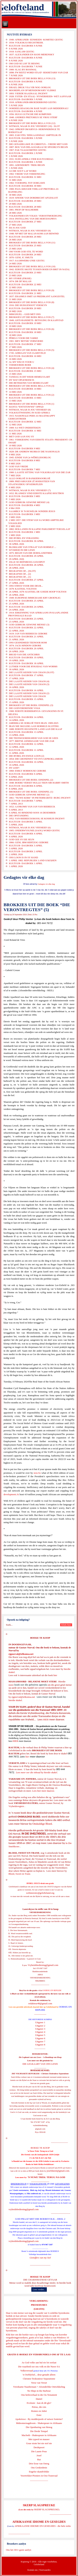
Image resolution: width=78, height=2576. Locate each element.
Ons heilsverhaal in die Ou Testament (39, 2394)
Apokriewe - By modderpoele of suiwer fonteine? (39, 2419)
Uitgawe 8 (40, 2044)
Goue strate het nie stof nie (39, 2443)
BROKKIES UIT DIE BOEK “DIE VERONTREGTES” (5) (37, 907)
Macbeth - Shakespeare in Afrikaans (39, 2435)
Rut (39, 2459)
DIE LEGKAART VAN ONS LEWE (40, 2063)
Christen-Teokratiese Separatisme (39, 2378)
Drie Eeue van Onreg (39, 2463)
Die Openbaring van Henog (39, 2427)
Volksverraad (26, 2370)
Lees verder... (39, 2289)
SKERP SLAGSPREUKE (46, 2509)
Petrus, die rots (39, 2407)
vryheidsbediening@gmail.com (23, 2209)
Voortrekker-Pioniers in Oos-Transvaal (39, 2475)
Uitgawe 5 (40, 2035)
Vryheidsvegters (16, 1806)
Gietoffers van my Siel (40, 2257)
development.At (11, 1494)
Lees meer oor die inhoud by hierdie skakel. (37, 1772)
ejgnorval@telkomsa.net (20, 1654)
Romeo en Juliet (39, 2411)
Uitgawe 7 (40, 2041)
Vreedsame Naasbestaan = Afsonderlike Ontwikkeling (39, 2386)
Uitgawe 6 (40, 2038)
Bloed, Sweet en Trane (19, 1873)
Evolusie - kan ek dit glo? (39, 2403)
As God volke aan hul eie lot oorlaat (39, 2362)
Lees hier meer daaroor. (43, 1790)
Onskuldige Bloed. (42, 1823)
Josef (39, 2455)
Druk (30, 915)
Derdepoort (39, 2447)
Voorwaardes (45, 2570)
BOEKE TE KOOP (40, 2276)
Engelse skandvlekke (39, 2471)
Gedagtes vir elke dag (46, 884)
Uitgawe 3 (40, 2028)
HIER (45, 1719)
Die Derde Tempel (39, 2431)
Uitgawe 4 (40, 2032)
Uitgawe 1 (40, 2022)
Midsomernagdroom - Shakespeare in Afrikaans (39, 2423)
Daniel (39, 2398)
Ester (39, 2415)
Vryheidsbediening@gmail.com (43, 1965)
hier (55, 1675)
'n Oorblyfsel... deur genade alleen (38, 2374)
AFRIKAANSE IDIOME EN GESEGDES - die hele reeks (43, 2526)
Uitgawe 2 (40, 2025)
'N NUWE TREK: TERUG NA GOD (46, 2177)
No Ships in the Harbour (39, 2390)
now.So (37, 1472)
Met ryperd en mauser (38, 2439)
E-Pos (35, 915)
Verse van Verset (39, 2382)
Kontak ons (32, 2570)
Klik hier (10, 2334)
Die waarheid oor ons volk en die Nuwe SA (39, 2366)
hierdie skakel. (15, 1700)
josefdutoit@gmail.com (58, 2170)
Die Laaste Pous (39, 2451)
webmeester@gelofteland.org (40, 1893)
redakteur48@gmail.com (40, 2003)
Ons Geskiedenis (39, 2467)
